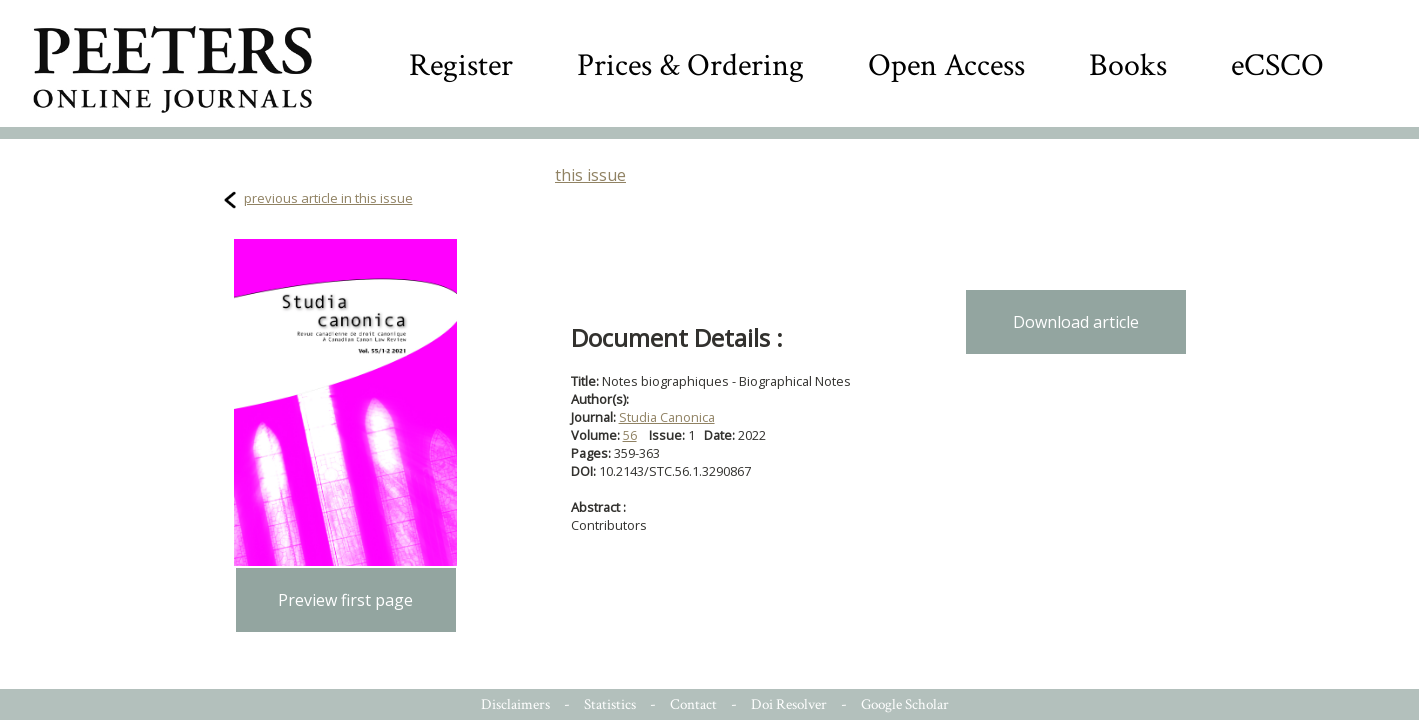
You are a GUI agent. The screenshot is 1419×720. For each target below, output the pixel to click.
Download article (1076, 322)
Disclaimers (515, 704)
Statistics (610, 704)
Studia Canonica (667, 417)
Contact (693, 704)
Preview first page (345, 600)
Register (461, 65)
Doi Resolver (789, 704)
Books (1128, 65)
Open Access (946, 65)
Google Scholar (905, 704)
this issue (590, 175)
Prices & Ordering (690, 65)
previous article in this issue (328, 198)
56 (630, 435)
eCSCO (1277, 65)
